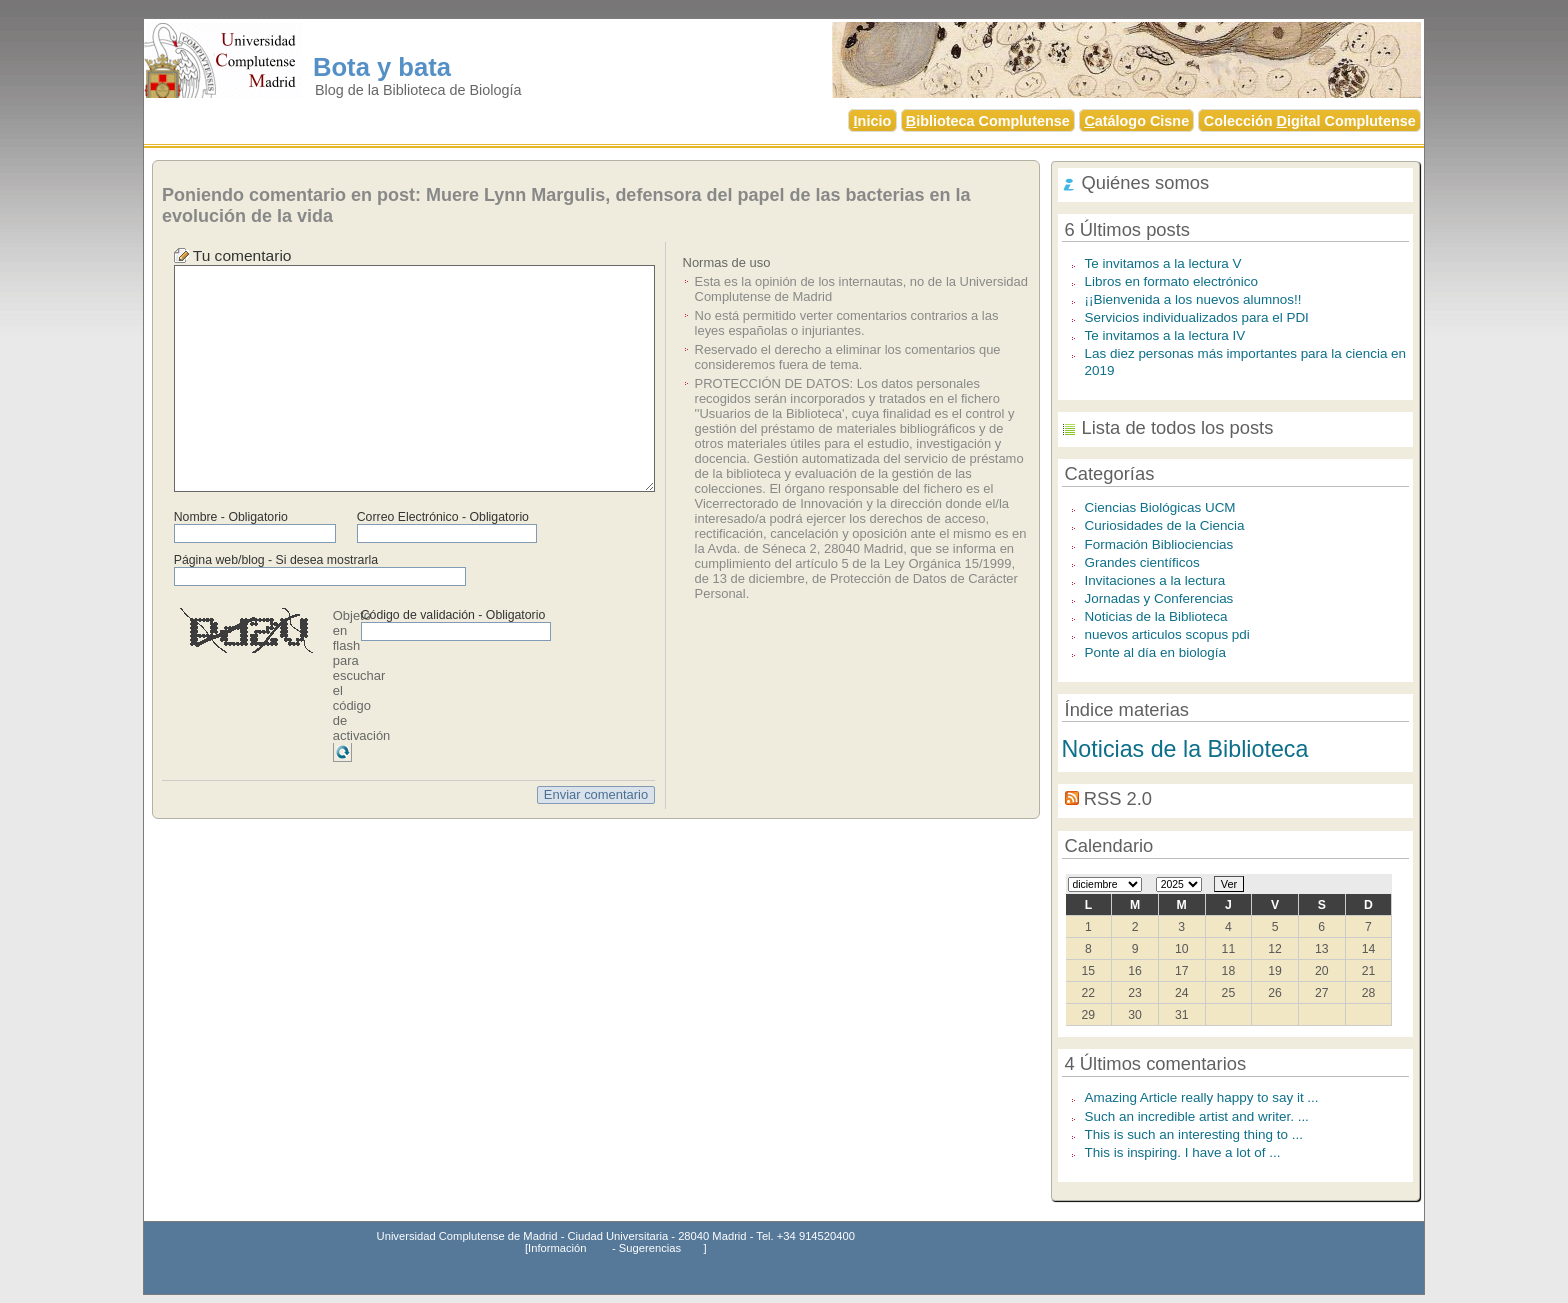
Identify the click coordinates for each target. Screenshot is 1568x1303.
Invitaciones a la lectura (1155, 580)
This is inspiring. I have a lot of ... (1183, 1152)
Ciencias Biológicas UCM (1160, 507)
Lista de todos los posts (1178, 427)
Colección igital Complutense (1310, 121)
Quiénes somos (1146, 182)
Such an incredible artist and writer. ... (1197, 1116)
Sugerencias (650, 1248)
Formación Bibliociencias (1159, 544)
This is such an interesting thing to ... (1194, 1134)
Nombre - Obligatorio (231, 517)
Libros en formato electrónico (1172, 281)
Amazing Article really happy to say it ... (1202, 1097)
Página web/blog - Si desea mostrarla (276, 560)
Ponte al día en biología (1155, 652)
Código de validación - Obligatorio (453, 615)
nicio (873, 121)
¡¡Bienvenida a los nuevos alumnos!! (1193, 299)
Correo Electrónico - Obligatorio (443, 517)
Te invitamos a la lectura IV (1165, 335)
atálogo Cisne (1136, 121)
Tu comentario (242, 255)
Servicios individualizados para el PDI (1197, 317)
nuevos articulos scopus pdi (1167, 634)
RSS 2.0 (1118, 798)
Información (557, 1248)
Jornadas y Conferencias (1159, 598)
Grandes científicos (1142, 562)
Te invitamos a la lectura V (1163, 263)
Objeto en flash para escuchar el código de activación (362, 675)
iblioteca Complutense (988, 121)
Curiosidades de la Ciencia (1165, 525)
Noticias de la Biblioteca (1156, 616)
